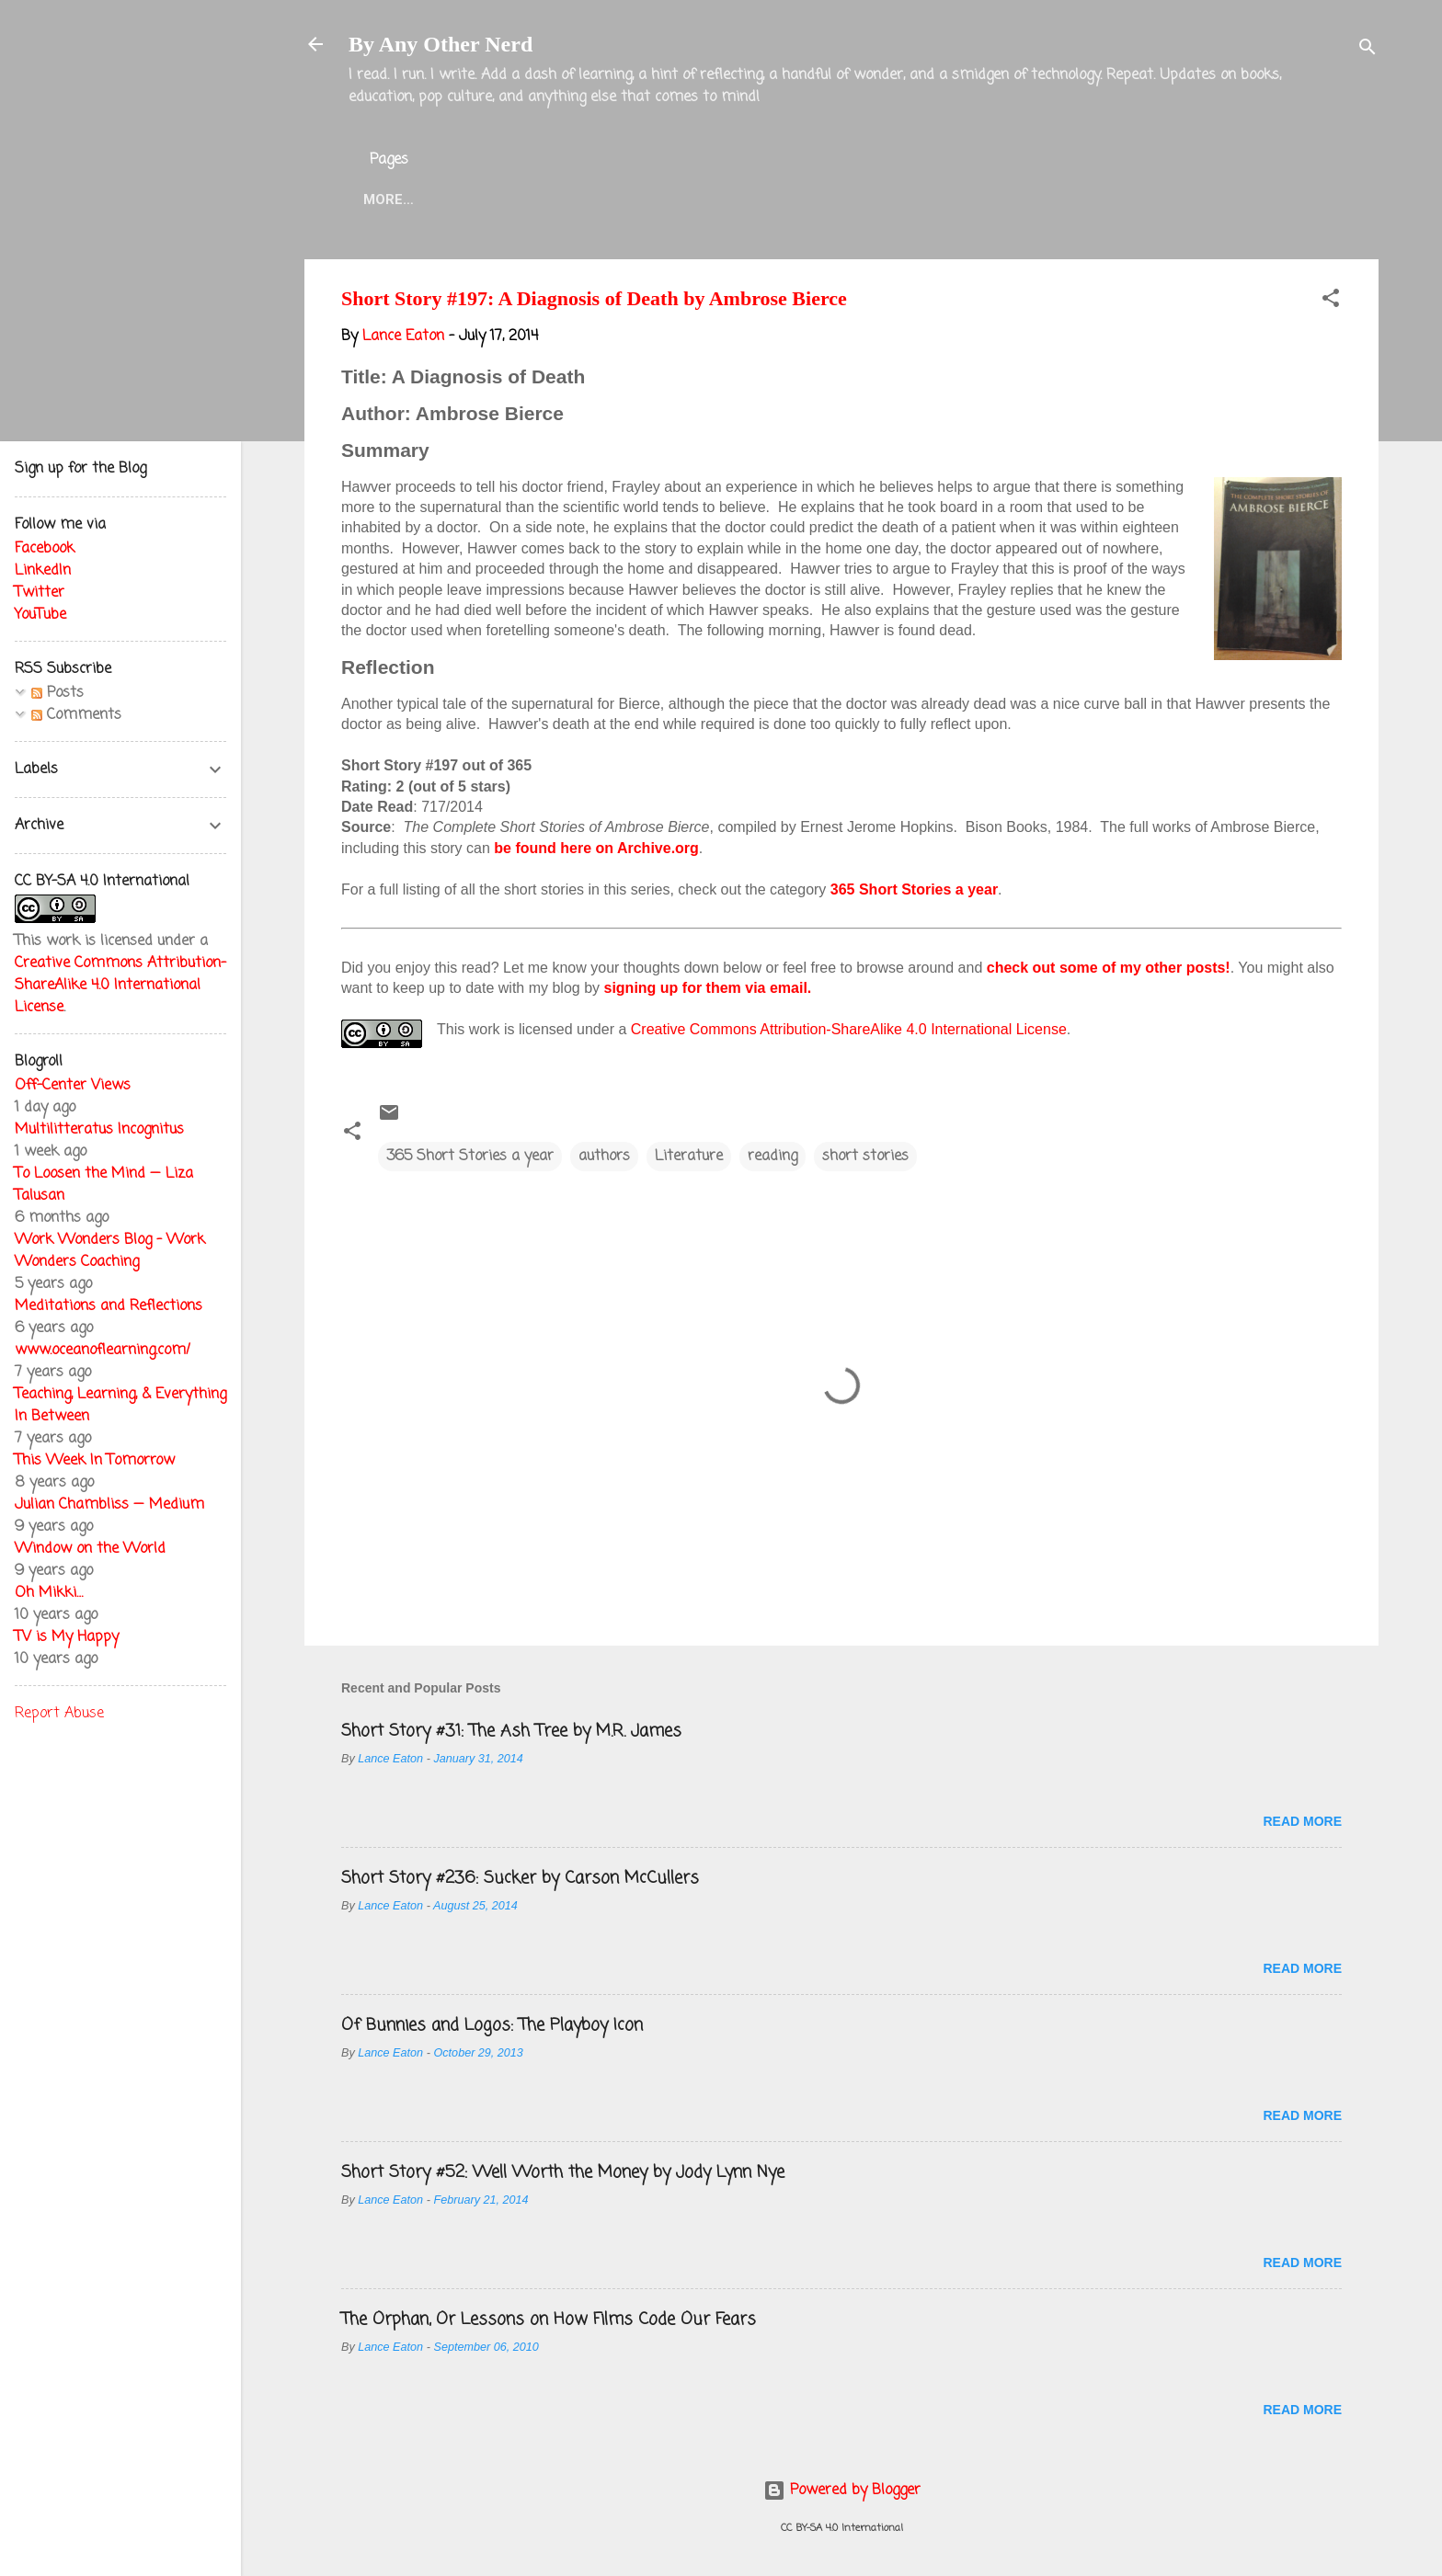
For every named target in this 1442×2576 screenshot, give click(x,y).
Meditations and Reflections (108, 1306)
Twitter (754, 199)
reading (772, 1157)
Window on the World (90, 1549)
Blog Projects (876, 199)
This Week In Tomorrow (95, 1461)
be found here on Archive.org (596, 848)
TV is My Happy (67, 1637)
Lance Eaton (641, 199)
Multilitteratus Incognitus (99, 1130)
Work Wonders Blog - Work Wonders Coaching (110, 1251)
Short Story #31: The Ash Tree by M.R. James (511, 1731)
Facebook (44, 549)
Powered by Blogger (842, 2490)
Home (383, 199)
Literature (689, 1157)
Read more (1302, 1821)
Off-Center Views (73, 1086)
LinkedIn (43, 571)
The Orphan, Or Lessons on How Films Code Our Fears (548, 2319)
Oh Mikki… (49, 1593)
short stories (865, 1157)
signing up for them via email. (708, 988)
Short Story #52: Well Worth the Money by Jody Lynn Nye (562, 2172)
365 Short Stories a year (914, 889)
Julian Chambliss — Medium (109, 1505)
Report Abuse (59, 1714)
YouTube (40, 615)
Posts (57, 693)
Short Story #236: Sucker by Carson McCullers (520, 1878)
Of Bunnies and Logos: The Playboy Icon (492, 2025)
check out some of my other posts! (1108, 967)
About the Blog (498, 199)
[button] (1331, 301)
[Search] (1367, 50)
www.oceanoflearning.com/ (102, 1350)
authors (604, 1157)
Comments (76, 715)
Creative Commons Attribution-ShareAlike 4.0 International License (849, 1029)
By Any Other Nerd (440, 44)
